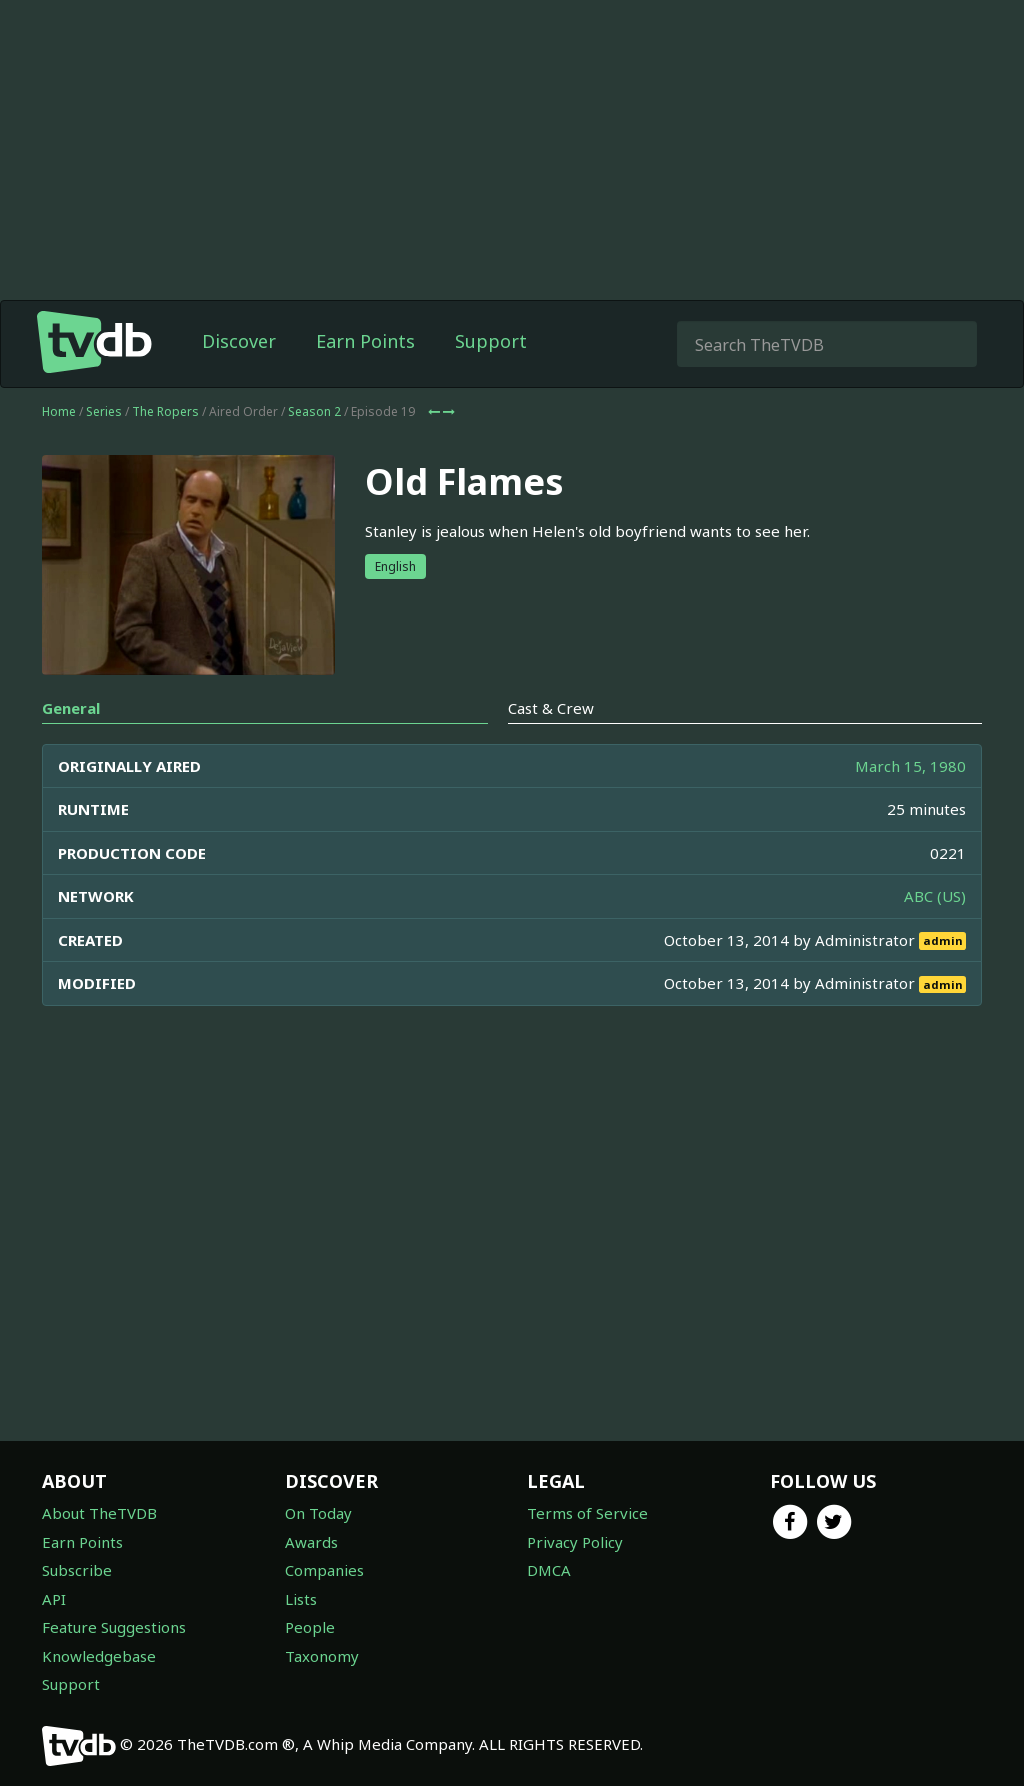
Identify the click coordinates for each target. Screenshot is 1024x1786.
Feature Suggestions (114, 1627)
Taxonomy (322, 1656)
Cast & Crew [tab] (551, 708)
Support (491, 341)
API (54, 1599)
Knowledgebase (99, 1656)
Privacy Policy (575, 1542)
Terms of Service (587, 1513)
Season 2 (314, 411)
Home (59, 411)
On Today (318, 1513)
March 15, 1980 (910, 766)
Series (104, 411)
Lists (301, 1599)
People (310, 1627)
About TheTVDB (99, 1513)
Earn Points (365, 341)
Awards (311, 1542)
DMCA (549, 1570)
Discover (239, 341)
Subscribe (77, 1570)
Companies (324, 1570)
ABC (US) (935, 896)
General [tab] (71, 708)
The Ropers (165, 411)
